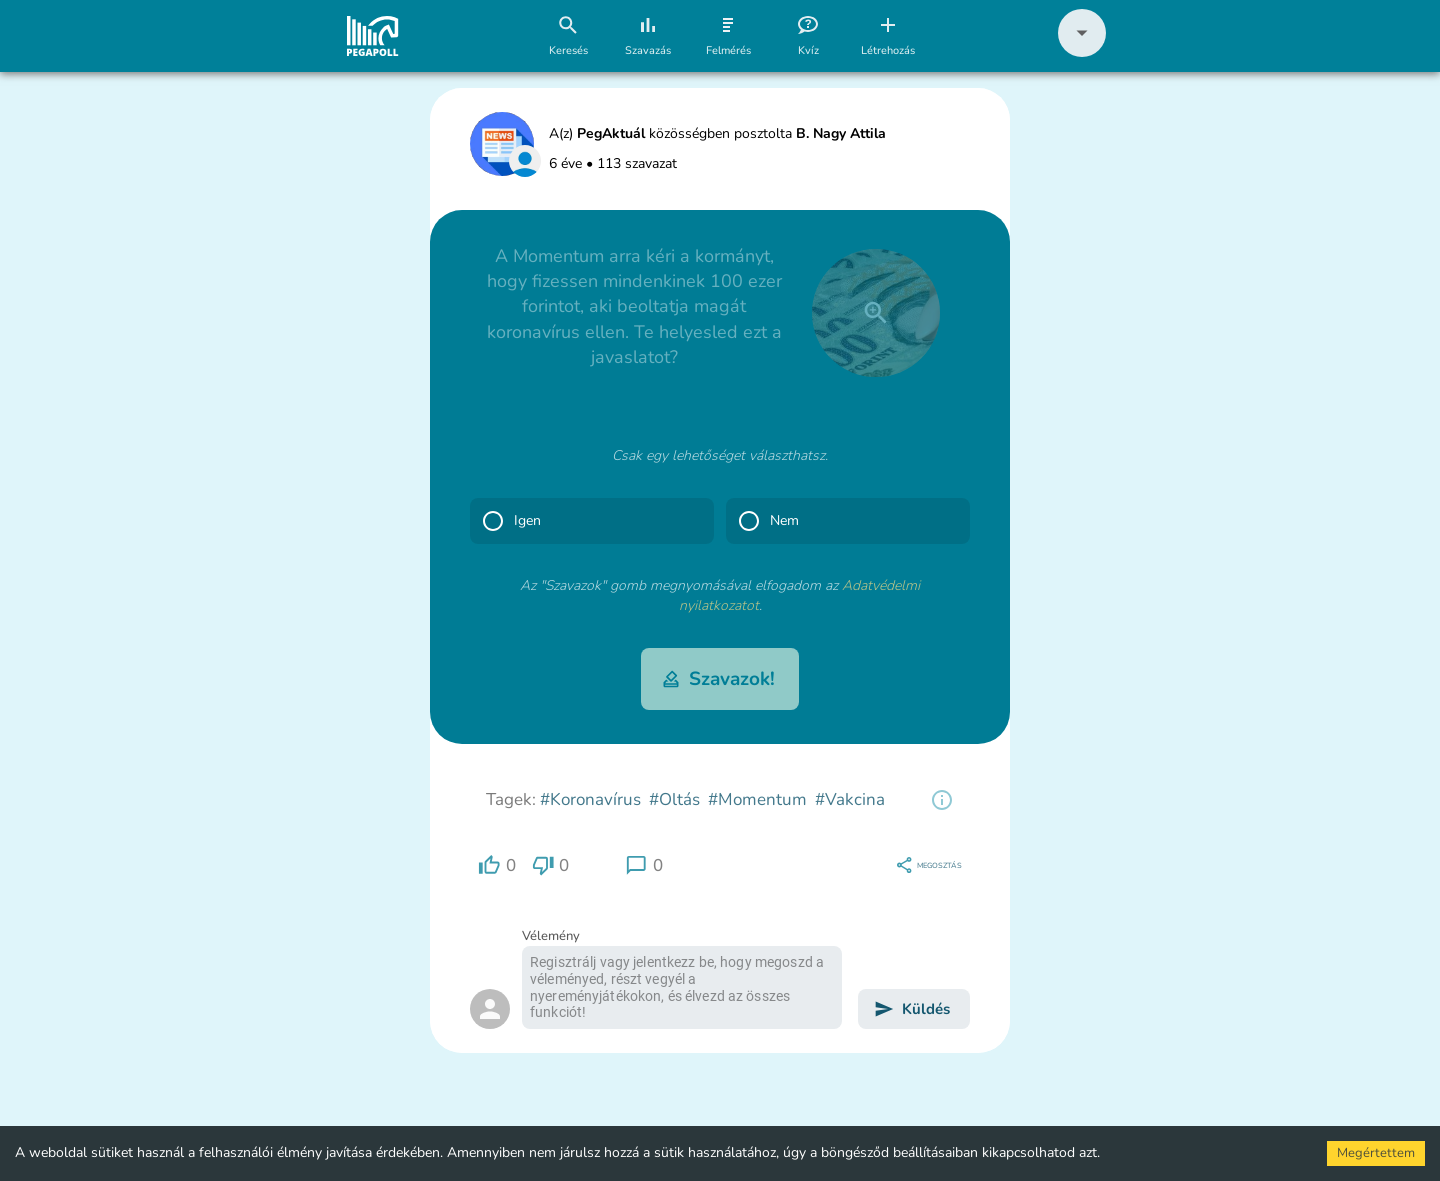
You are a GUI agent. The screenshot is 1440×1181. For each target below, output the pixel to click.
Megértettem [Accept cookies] (1376, 1153)
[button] (1082, 52)
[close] (876, 313)
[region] (942, 800)
